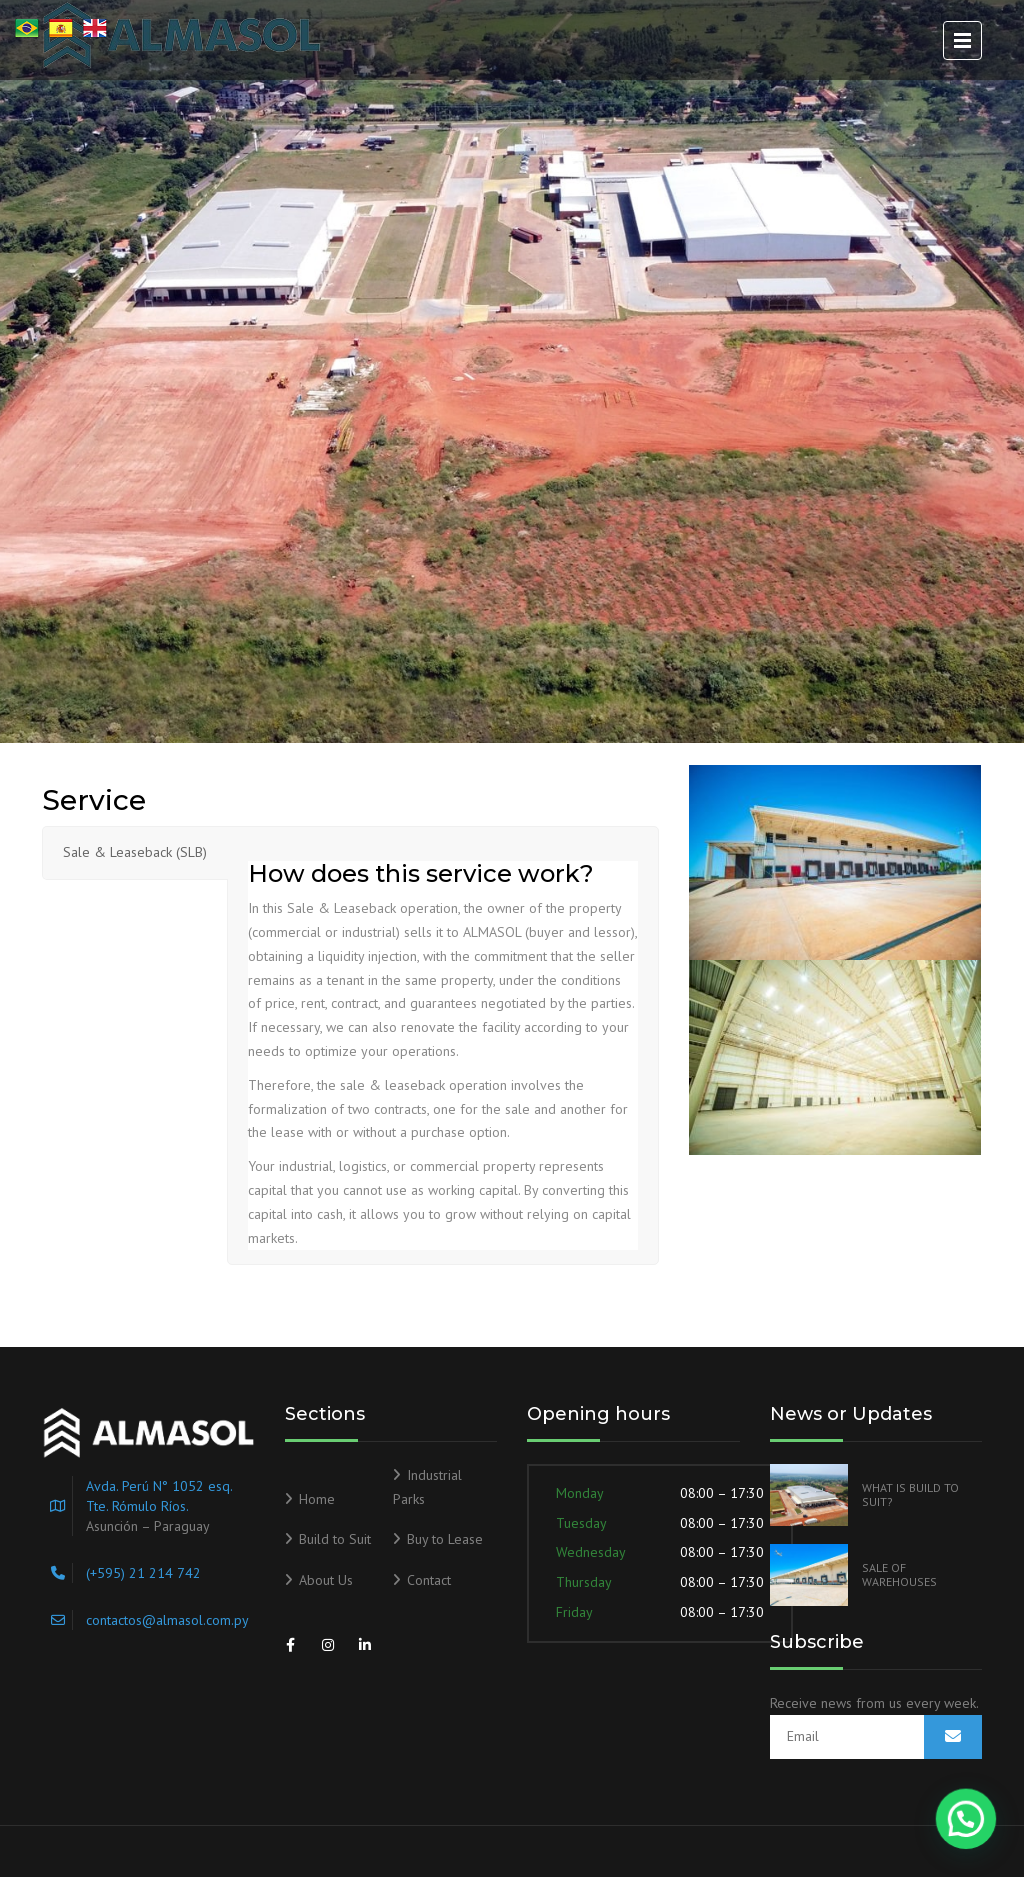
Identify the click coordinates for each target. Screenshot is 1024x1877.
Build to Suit (335, 1539)
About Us (326, 1580)
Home (317, 1499)
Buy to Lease (445, 1539)
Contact (429, 1580)
